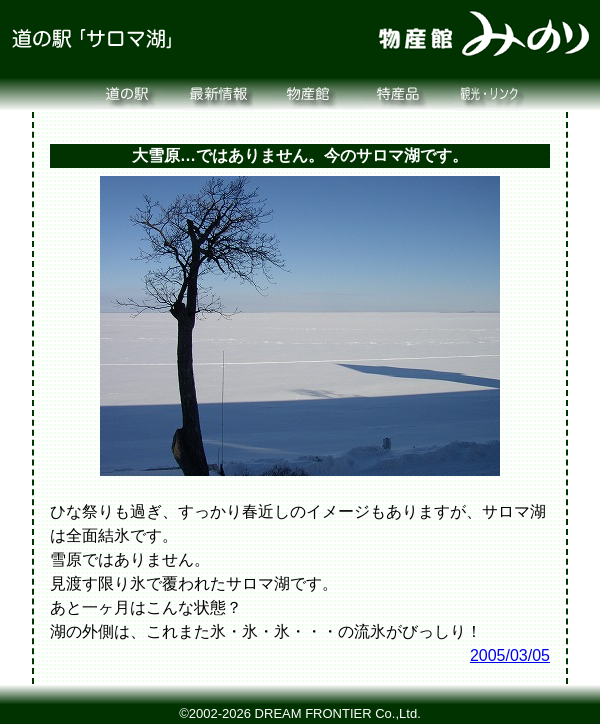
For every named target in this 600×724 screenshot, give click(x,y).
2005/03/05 (510, 655)
